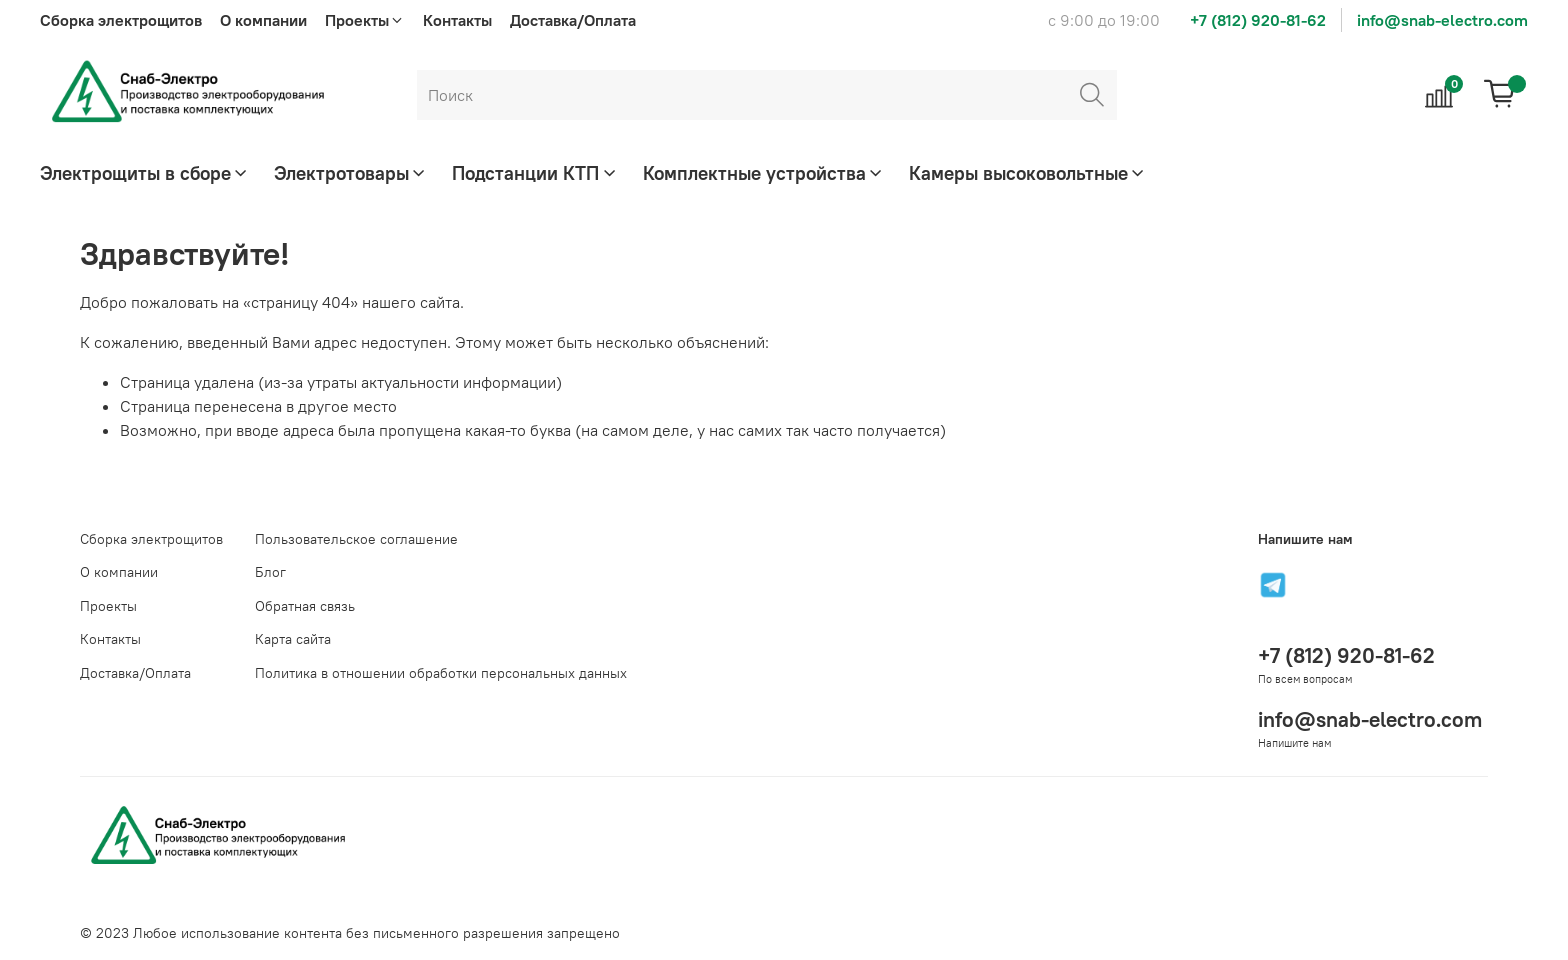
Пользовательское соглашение (356, 539)
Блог (270, 572)
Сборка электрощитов (121, 20)
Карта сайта (293, 639)
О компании (263, 20)
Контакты (457, 20)
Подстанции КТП (535, 173)
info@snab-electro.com (1442, 20)
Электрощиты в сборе (145, 173)
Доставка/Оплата (573, 20)
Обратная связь (305, 606)
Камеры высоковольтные (1028, 173)
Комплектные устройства (764, 173)
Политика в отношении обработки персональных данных (441, 673)
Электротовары (351, 173)
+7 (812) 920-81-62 (1258, 20)
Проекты (108, 606)
